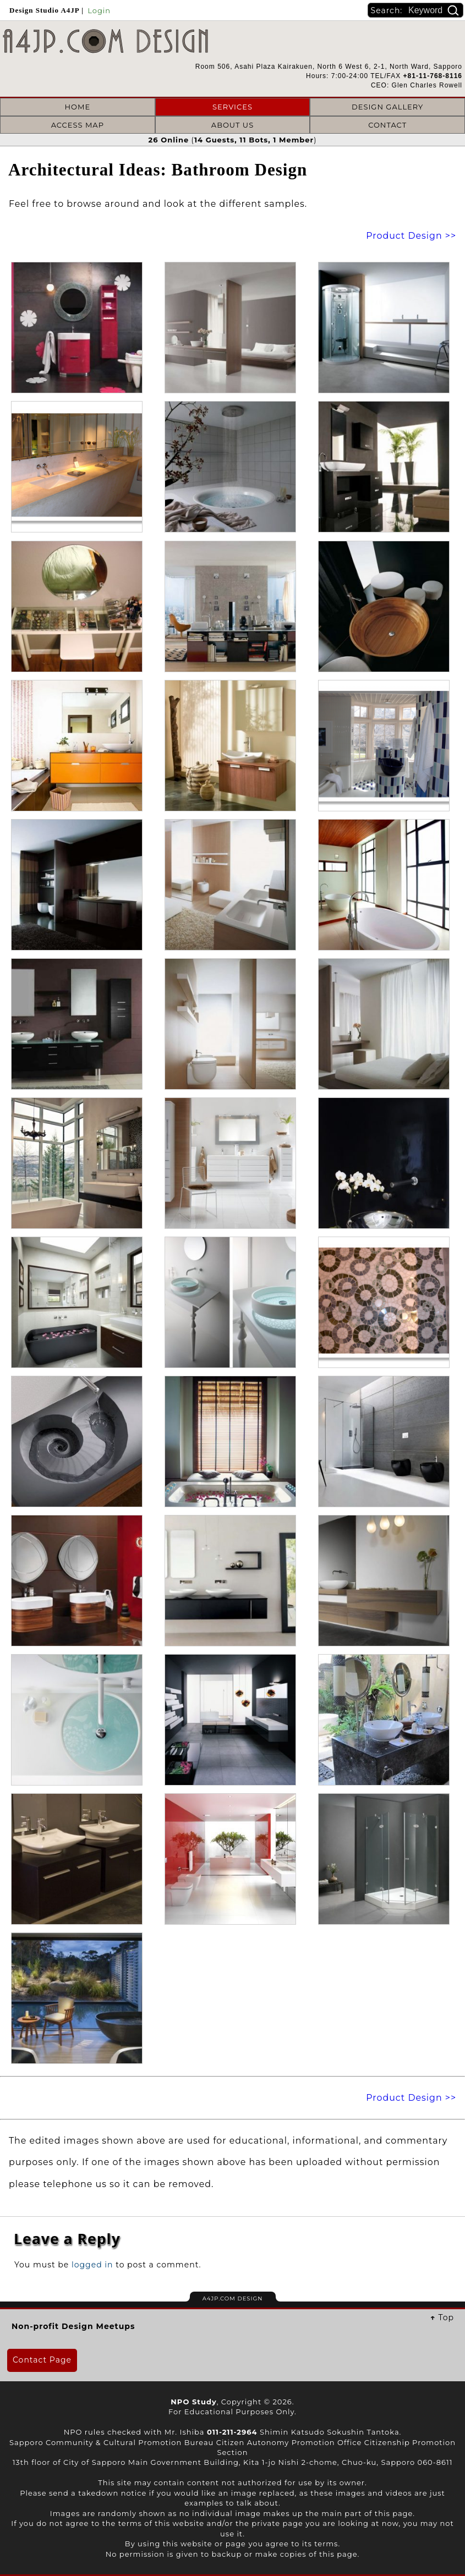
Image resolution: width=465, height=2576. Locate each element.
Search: (388, 10)
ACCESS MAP (77, 124)
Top (446, 2317)
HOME (78, 106)
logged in (92, 2265)
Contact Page (42, 2360)
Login (99, 10)
